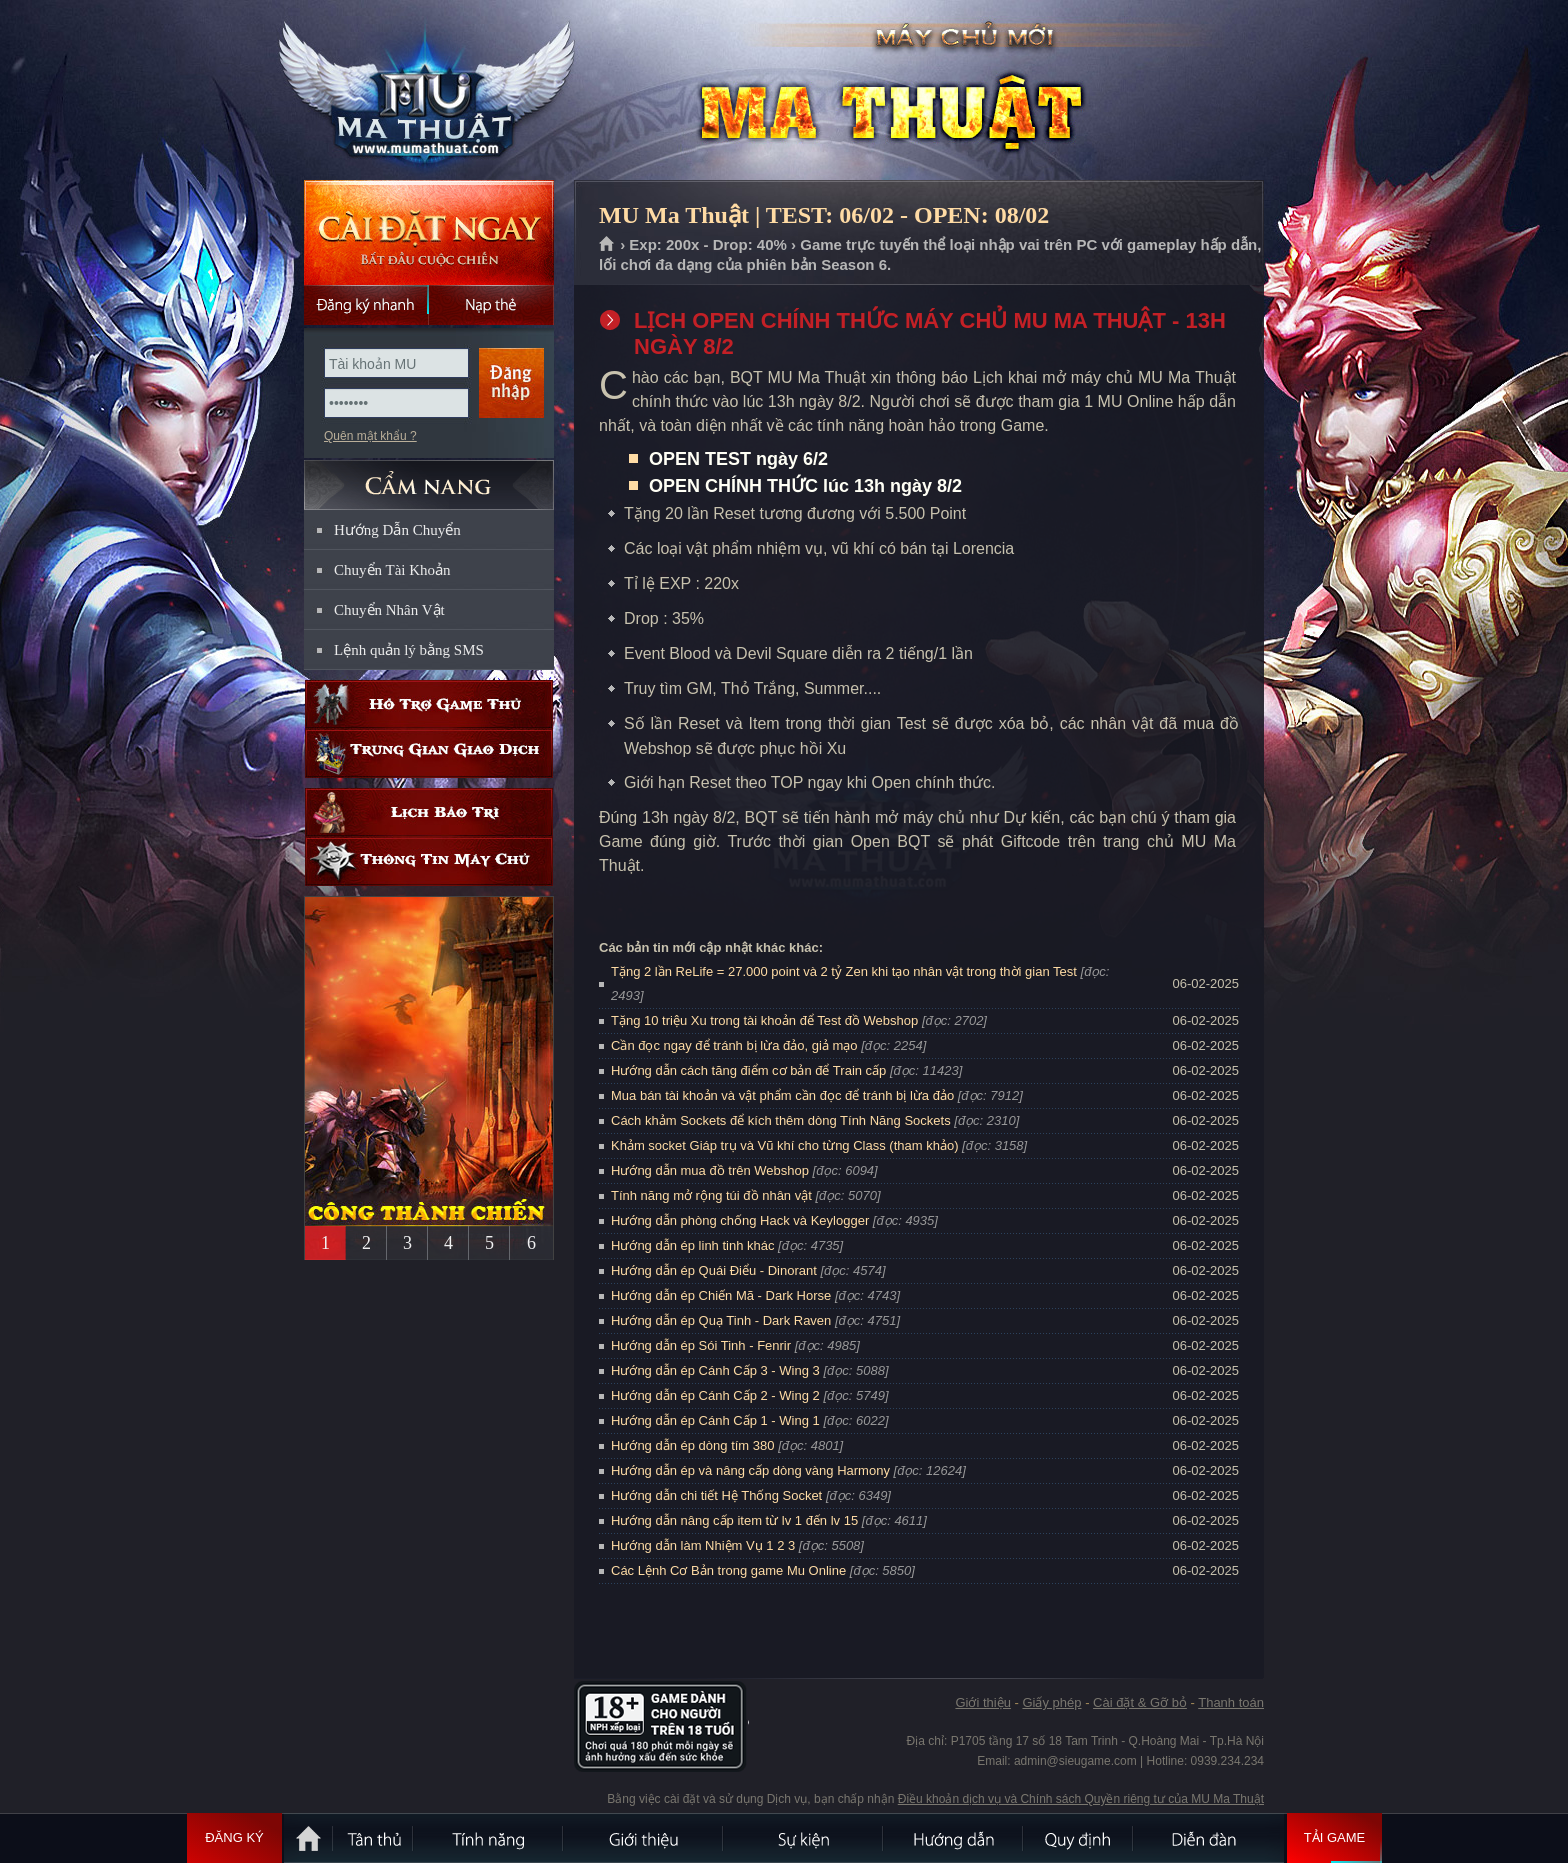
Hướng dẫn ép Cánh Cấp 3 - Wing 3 (715, 1370)
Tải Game (1334, 1838)
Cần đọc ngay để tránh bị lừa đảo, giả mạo (734, 1045)
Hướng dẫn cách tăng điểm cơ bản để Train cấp (748, 1070)
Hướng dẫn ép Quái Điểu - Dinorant (714, 1270)
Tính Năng (489, 1838)
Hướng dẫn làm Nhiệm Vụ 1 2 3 (703, 1545)
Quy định (1079, 1838)
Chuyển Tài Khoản (392, 570)
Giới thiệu (982, 1702)
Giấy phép (1051, 1702)
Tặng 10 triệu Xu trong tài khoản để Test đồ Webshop (764, 1020)
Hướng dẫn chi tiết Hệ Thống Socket (716, 1495)
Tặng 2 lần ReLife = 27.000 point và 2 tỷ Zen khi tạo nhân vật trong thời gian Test (844, 971)
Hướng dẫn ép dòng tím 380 (693, 1445)
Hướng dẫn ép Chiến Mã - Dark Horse (721, 1295)
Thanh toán (1231, 1702)
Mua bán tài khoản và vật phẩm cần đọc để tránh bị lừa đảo (782, 1095)
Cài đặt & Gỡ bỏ (1140, 1702)
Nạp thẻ (491, 305)
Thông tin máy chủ (429, 861)
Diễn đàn (1209, 1838)
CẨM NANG (429, 476)
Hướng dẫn (954, 1838)
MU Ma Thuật (428, 91)
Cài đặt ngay (429, 232)
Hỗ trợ (429, 704)
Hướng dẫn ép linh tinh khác (692, 1245)
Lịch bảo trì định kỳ (429, 812)
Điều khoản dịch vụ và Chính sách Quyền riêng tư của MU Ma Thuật (1081, 1799)
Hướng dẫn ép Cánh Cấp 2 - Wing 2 (715, 1395)
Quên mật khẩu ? (370, 436)
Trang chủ (607, 245)
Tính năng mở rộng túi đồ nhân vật (711, 1195)
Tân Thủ (374, 1838)
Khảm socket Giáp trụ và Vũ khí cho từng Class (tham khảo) (784, 1145)
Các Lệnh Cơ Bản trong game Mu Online (728, 1570)
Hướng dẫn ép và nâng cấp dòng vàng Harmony (750, 1470)
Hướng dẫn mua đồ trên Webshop (710, 1170)
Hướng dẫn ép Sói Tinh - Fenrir (701, 1345)
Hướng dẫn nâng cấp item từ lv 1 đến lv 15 (734, 1520)
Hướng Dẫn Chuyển (397, 530)
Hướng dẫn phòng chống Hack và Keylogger (742, 1220)
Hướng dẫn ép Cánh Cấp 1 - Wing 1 (715, 1420)
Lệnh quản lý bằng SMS (409, 650)
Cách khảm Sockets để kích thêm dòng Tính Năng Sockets (782, 1120)
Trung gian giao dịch (429, 753)
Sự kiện (804, 1838)
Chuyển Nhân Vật (389, 610)
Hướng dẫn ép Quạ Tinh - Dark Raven (721, 1320)
